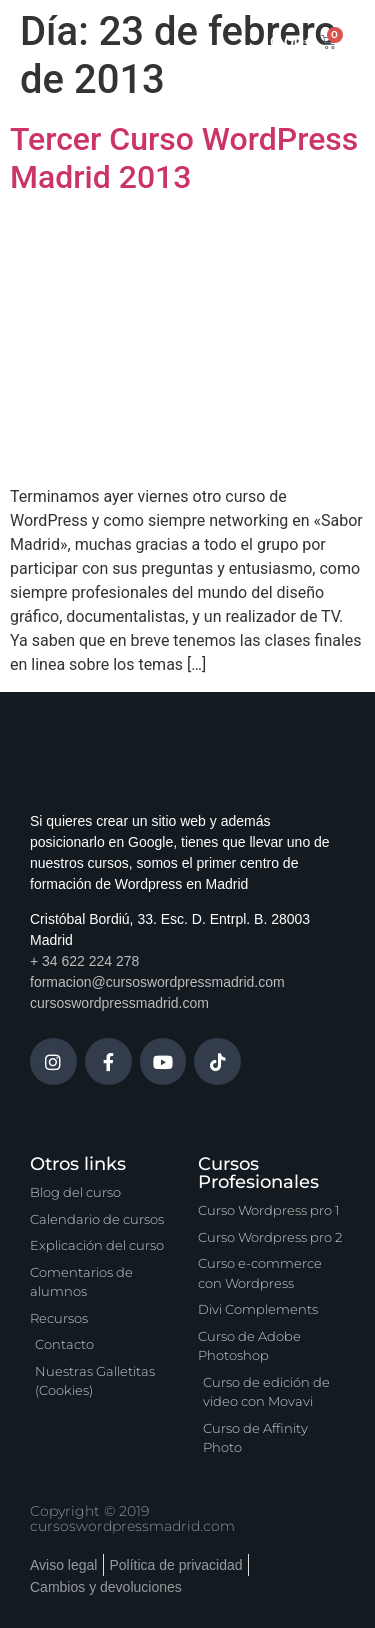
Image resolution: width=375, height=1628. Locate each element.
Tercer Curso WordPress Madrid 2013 (184, 158)
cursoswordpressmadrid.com (119, 1003)
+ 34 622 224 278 (84, 961)
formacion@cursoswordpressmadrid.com (157, 982)
